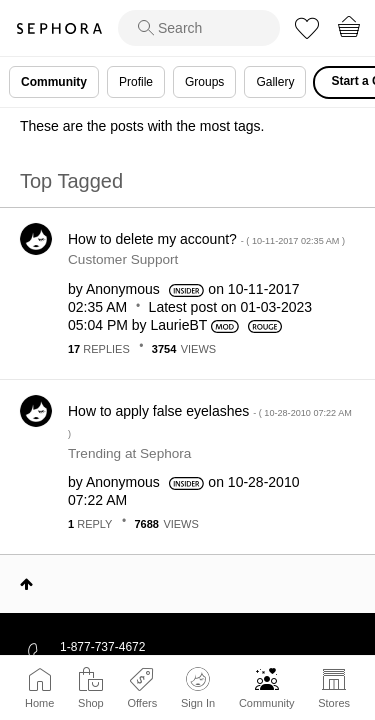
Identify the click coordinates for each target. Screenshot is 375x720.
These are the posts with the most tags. (142, 126)
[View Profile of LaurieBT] (179, 325)
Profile (136, 82)
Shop (91, 703)
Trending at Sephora (129, 453)
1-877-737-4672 (102, 647)
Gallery (275, 82)
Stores (334, 703)
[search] (199, 28)
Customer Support (123, 259)
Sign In (198, 688)
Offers (142, 703)
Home (39, 703)
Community (267, 703)
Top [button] (26, 584)
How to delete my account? (206, 239)
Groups (204, 82)
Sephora (59, 28)
